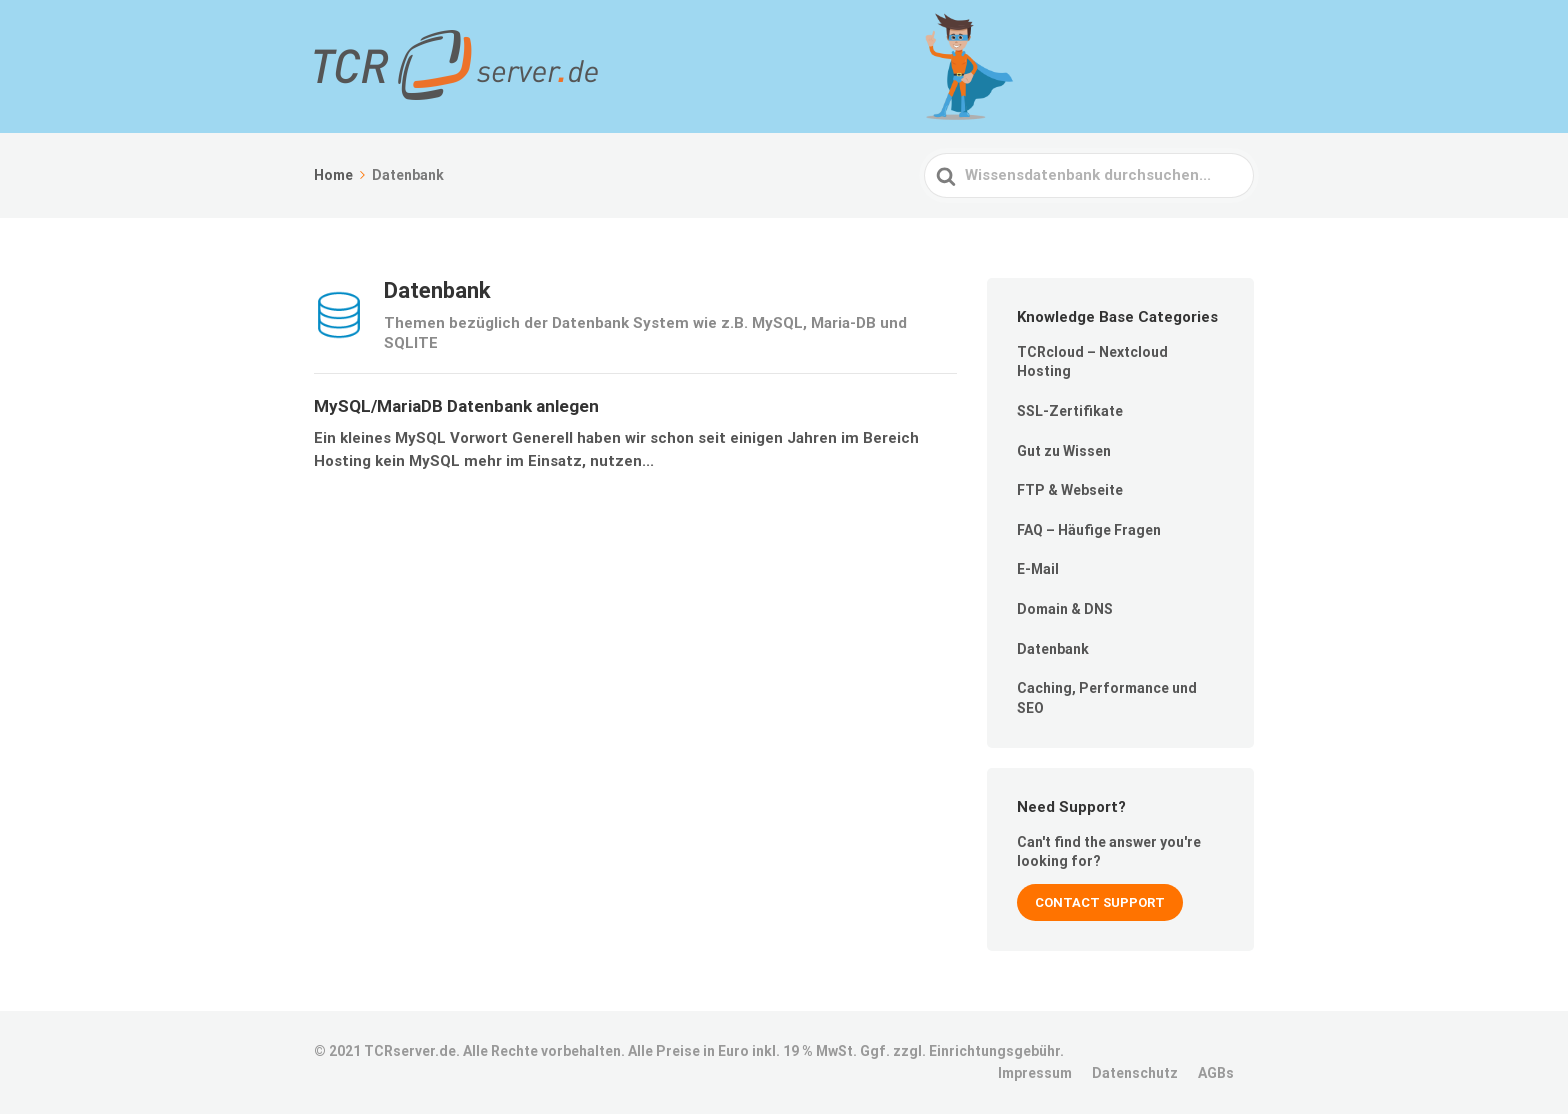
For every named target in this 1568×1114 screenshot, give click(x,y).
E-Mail (1038, 569)
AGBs (1216, 1073)
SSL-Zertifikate (1070, 411)
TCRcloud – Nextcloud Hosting (1092, 362)
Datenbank (1053, 649)
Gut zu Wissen (1064, 451)
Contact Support (1100, 902)
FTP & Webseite (1070, 490)
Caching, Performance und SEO (1107, 698)
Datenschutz (1135, 1073)
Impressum (1035, 1073)
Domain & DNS (1065, 609)
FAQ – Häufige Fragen (1089, 530)
